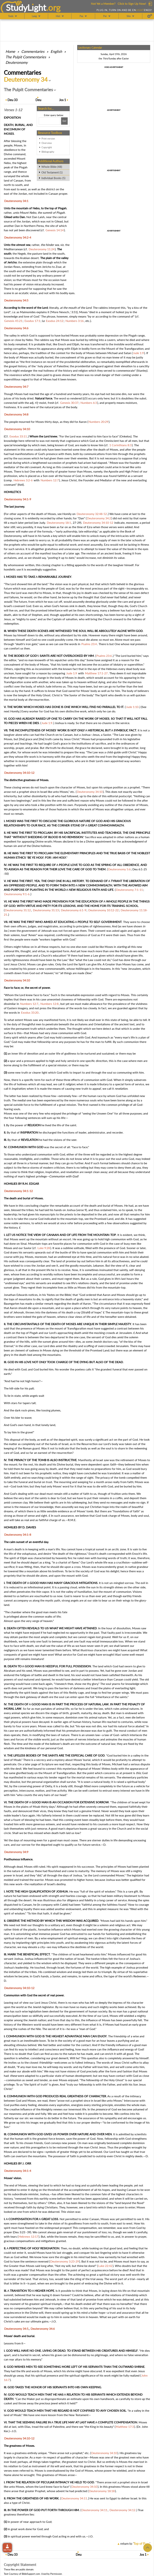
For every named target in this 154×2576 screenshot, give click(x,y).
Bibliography (48, 151)
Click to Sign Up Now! (132, 3)
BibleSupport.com (31, 2573)
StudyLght (26, 7)
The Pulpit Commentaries (25, 57)
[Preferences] (149, 16)
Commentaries (32, 51)
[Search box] (49, 121)
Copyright (47, 147)
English (56, 51)
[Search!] (64, 121)
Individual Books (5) (53, 178)
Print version (48, 138)
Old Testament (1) (52, 172)
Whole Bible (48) (51, 166)
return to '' (135, 2543)
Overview (47, 142)
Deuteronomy (16, 62)
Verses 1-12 (13, 110)
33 (12, 100)
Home (10, 51)
